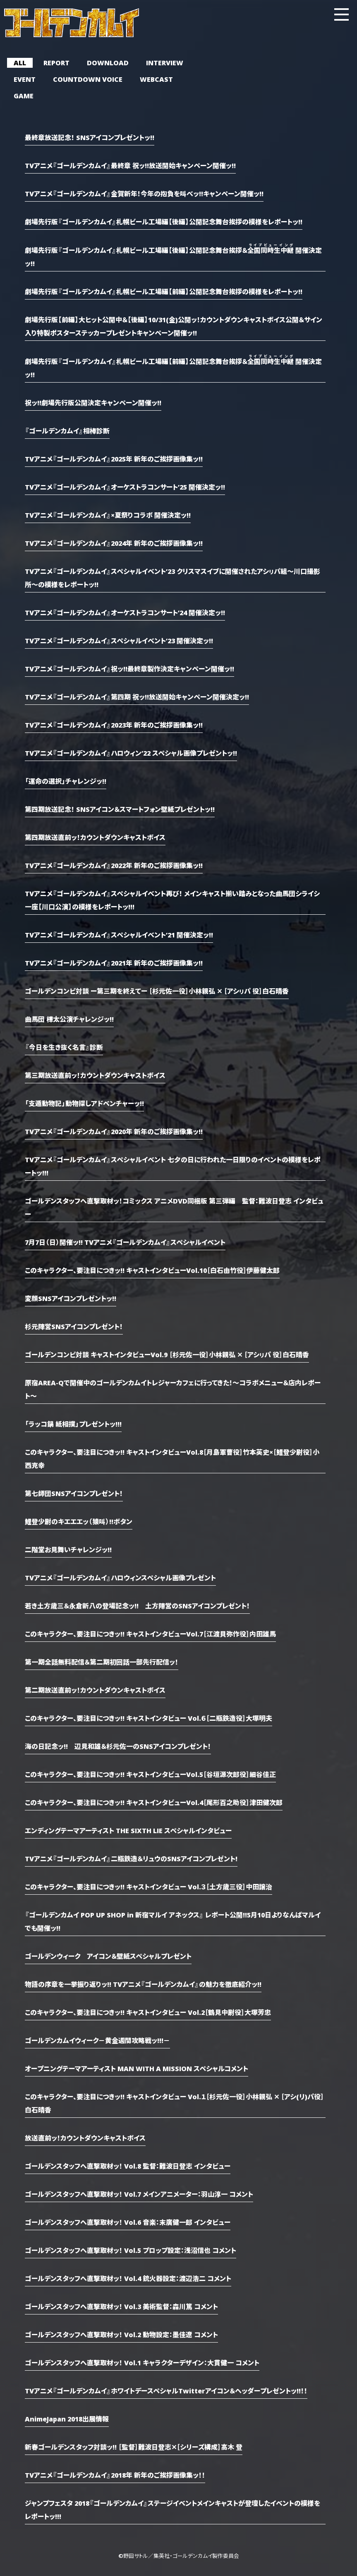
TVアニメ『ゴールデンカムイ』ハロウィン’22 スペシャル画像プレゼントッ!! (131, 753)
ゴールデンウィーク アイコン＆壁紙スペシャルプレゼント (108, 1956)
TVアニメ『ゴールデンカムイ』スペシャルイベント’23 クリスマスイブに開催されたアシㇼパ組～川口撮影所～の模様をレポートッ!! (172, 577)
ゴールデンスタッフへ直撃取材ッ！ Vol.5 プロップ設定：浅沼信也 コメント (130, 2250)
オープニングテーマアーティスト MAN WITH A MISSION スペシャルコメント (136, 2068)
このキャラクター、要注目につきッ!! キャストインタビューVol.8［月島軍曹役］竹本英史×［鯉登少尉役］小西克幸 (172, 1458)
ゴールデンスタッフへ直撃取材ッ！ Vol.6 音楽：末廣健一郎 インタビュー (127, 2222)
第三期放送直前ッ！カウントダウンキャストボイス (95, 1075)
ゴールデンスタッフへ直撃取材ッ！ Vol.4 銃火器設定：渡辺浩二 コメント (128, 2278)
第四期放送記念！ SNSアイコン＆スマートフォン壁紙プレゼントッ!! (120, 809)
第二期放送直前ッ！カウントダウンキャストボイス (95, 1690)
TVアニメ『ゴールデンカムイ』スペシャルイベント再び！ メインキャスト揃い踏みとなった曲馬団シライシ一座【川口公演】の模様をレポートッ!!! (172, 899)
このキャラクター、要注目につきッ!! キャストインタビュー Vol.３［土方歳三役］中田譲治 (148, 1886)
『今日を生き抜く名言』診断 (64, 1047)
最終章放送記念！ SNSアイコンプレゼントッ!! (89, 137)
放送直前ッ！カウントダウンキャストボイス (85, 2138)
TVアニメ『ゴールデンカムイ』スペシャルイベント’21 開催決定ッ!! (119, 935)
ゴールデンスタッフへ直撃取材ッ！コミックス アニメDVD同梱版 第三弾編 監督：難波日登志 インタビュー (174, 1207)
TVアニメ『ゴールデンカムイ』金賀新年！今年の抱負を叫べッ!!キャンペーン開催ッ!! (144, 193)
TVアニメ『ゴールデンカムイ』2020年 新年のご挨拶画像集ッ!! (114, 1131)
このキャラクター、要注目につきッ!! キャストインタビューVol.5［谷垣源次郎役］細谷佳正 (150, 1774)
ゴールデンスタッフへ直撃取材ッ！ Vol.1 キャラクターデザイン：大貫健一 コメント (142, 2362)
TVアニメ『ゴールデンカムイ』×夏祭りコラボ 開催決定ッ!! (108, 515)
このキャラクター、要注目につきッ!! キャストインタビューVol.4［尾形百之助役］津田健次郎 (154, 1802)
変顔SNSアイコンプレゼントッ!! (70, 1298)
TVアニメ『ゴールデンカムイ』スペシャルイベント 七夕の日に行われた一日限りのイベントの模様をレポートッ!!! (173, 1165)
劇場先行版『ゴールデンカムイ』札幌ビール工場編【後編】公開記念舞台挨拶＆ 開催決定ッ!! (173, 255)
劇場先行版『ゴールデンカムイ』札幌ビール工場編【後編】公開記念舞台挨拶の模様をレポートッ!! (163, 221)
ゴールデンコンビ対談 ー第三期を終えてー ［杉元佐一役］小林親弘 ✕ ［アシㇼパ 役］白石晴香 (157, 991)
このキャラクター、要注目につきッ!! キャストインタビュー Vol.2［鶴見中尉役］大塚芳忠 (148, 2012)
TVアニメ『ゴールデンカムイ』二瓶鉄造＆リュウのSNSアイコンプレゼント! (131, 1858)
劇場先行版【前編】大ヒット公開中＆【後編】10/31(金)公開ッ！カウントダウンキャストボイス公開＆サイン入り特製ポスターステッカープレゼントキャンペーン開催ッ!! (173, 326)
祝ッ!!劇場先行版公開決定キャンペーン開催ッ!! (93, 402)
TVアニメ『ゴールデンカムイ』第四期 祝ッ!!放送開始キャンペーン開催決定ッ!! (137, 697)
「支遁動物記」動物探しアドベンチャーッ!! (84, 1103)
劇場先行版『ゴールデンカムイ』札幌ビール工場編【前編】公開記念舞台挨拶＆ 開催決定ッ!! (173, 366)
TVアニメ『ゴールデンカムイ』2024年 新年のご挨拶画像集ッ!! (114, 543)
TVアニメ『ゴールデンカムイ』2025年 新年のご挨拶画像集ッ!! (114, 459)
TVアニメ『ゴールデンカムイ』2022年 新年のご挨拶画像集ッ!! (114, 865)
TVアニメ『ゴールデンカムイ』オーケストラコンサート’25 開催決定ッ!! (125, 487)
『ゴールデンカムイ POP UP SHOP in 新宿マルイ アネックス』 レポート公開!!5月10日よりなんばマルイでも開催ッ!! (173, 1921)
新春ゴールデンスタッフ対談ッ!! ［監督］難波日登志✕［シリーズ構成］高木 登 (133, 2447)
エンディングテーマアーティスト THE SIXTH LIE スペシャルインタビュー (128, 1830)
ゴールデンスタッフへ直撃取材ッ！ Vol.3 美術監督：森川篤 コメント (121, 2306)
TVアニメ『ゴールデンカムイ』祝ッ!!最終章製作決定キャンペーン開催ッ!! (129, 668)
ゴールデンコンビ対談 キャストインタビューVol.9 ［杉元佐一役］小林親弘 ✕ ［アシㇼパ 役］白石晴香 (167, 1354)
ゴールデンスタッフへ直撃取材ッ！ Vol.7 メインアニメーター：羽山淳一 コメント (139, 2194)
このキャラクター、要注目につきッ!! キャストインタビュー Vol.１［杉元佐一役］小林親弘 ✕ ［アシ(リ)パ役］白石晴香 (174, 2103)
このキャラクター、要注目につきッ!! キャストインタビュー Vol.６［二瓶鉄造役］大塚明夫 (148, 1718)
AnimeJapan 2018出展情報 (67, 2419)
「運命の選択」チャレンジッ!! (65, 781)
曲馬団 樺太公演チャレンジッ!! (69, 1019)
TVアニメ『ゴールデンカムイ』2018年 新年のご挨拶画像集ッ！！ (115, 2475)
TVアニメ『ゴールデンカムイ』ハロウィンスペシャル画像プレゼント (120, 1577)
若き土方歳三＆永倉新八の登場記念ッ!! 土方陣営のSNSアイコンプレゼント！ (137, 1605)
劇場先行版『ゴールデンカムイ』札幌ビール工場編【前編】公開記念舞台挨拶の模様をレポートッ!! (163, 291)
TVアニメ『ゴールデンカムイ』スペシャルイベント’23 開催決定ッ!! (119, 640)
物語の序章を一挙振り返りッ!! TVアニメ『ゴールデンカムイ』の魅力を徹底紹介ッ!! (143, 1984)
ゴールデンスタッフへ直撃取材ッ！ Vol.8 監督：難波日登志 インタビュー (127, 2166)
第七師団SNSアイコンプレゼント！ (74, 1493)
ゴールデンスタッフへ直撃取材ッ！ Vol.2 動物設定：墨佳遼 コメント (121, 2334)
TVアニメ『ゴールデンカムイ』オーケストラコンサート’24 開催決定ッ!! (125, 612)
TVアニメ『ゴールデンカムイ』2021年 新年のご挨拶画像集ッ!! (114, 963)
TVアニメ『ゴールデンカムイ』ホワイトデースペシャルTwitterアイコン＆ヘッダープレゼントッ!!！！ (166, 2390)
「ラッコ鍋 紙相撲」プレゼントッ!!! (73, 1424)
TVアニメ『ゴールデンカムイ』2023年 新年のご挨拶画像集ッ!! (114, 725)
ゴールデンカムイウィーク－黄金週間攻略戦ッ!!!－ (97, 2040)
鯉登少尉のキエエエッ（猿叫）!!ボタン (78, 1521)
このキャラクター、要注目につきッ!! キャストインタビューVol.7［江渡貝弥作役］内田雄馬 (150, 1634)
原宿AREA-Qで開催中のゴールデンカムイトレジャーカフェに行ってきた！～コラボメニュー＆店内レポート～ (173, 1389)
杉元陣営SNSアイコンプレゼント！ (74, 1326)
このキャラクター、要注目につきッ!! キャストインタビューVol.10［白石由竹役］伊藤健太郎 (152, 1270)
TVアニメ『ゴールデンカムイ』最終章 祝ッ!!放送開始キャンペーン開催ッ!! (130, 165)
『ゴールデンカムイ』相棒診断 (67, 430)
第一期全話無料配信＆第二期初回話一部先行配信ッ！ (101, 1662)
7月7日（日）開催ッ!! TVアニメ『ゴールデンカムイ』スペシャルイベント (125, 1242)
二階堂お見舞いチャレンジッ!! (68, 1549)
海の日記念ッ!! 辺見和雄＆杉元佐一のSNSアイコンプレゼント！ (118, 1746)
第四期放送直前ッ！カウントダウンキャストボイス (95, 837)
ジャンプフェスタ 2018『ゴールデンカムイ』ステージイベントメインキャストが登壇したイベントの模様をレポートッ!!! (172, 2509)
